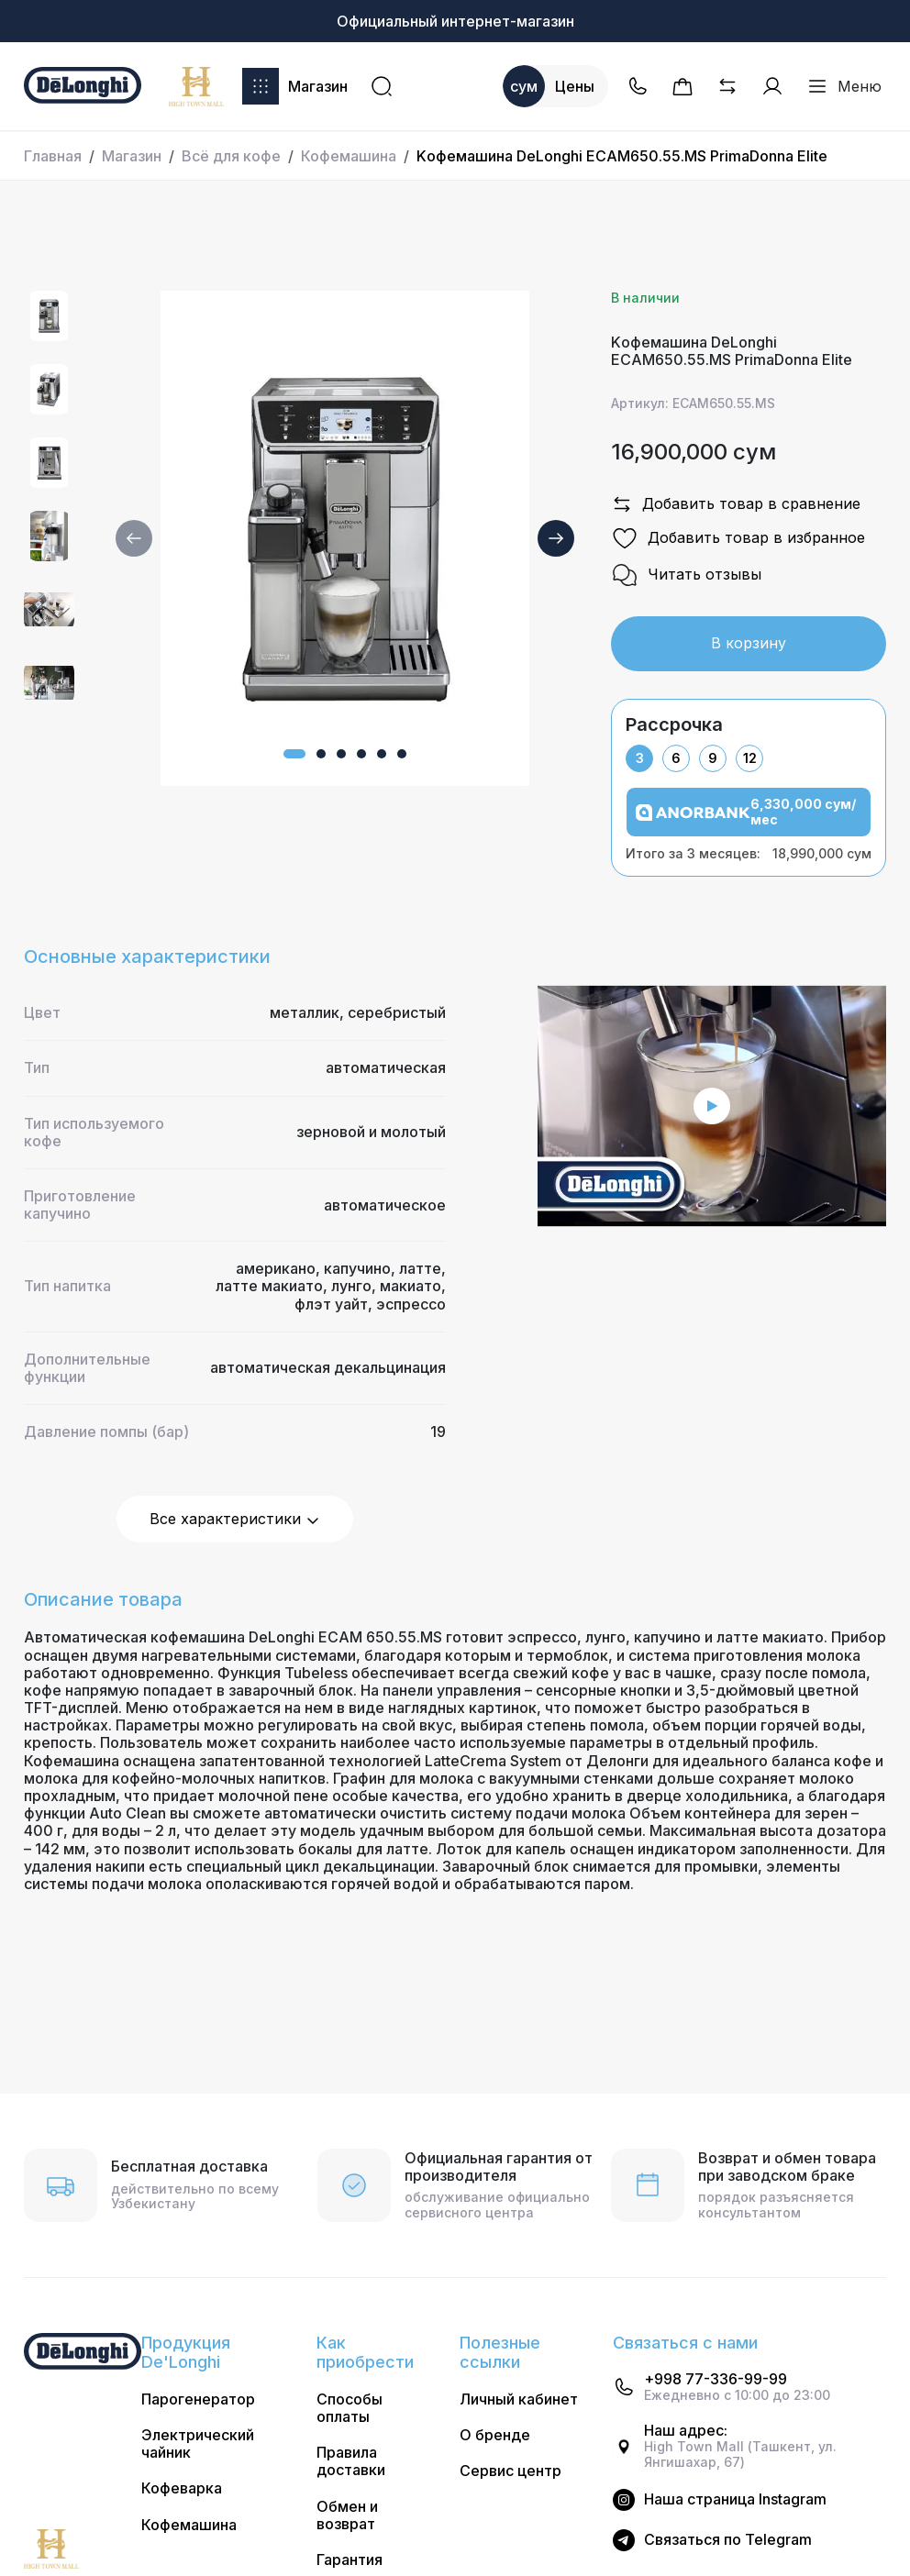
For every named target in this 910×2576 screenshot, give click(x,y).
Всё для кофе (231, 156)
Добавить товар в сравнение (735, 504)
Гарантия (349, 2560)
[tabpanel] (748, 824)
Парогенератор (198, 2399)
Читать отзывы (686, 575)
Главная (53, 156)
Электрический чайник (197, 2444)
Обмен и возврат (347, 2515)
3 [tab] (640, 758)
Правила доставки (350, 2461)
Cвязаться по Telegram (728, 2539)
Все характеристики (235, 1518)
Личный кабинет (519, 2399)
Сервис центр (510, 2471)
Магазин (295, 86)
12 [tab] (750, 758)
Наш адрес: (685, 2430)
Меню (844, 86)
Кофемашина (348, 156)
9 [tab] (712, 758)
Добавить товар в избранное (738, 538)
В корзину (748, 643)
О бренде (495, 2435)
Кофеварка (181, 2488)
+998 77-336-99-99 (715, 2379)
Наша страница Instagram (735, 2499)
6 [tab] (676, 758)
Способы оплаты (349, 2408)
